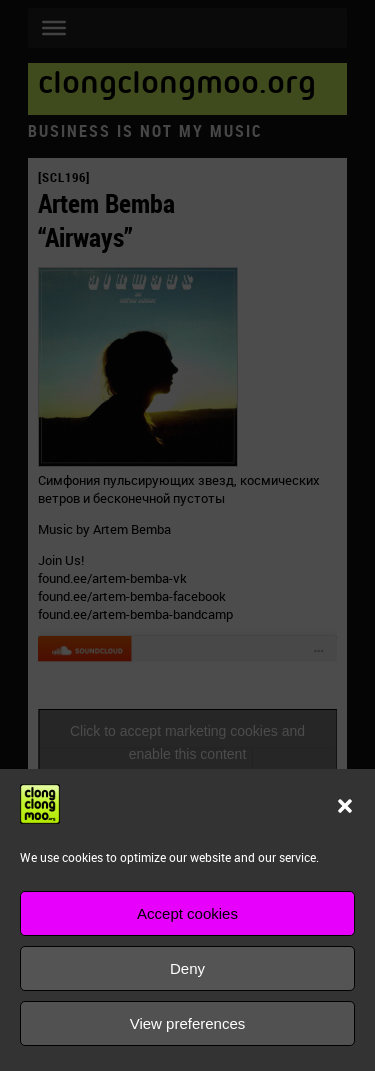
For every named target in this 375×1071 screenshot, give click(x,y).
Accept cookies (187, 913)
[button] (345, 806)
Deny (187, 968)
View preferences (188, 1023)
